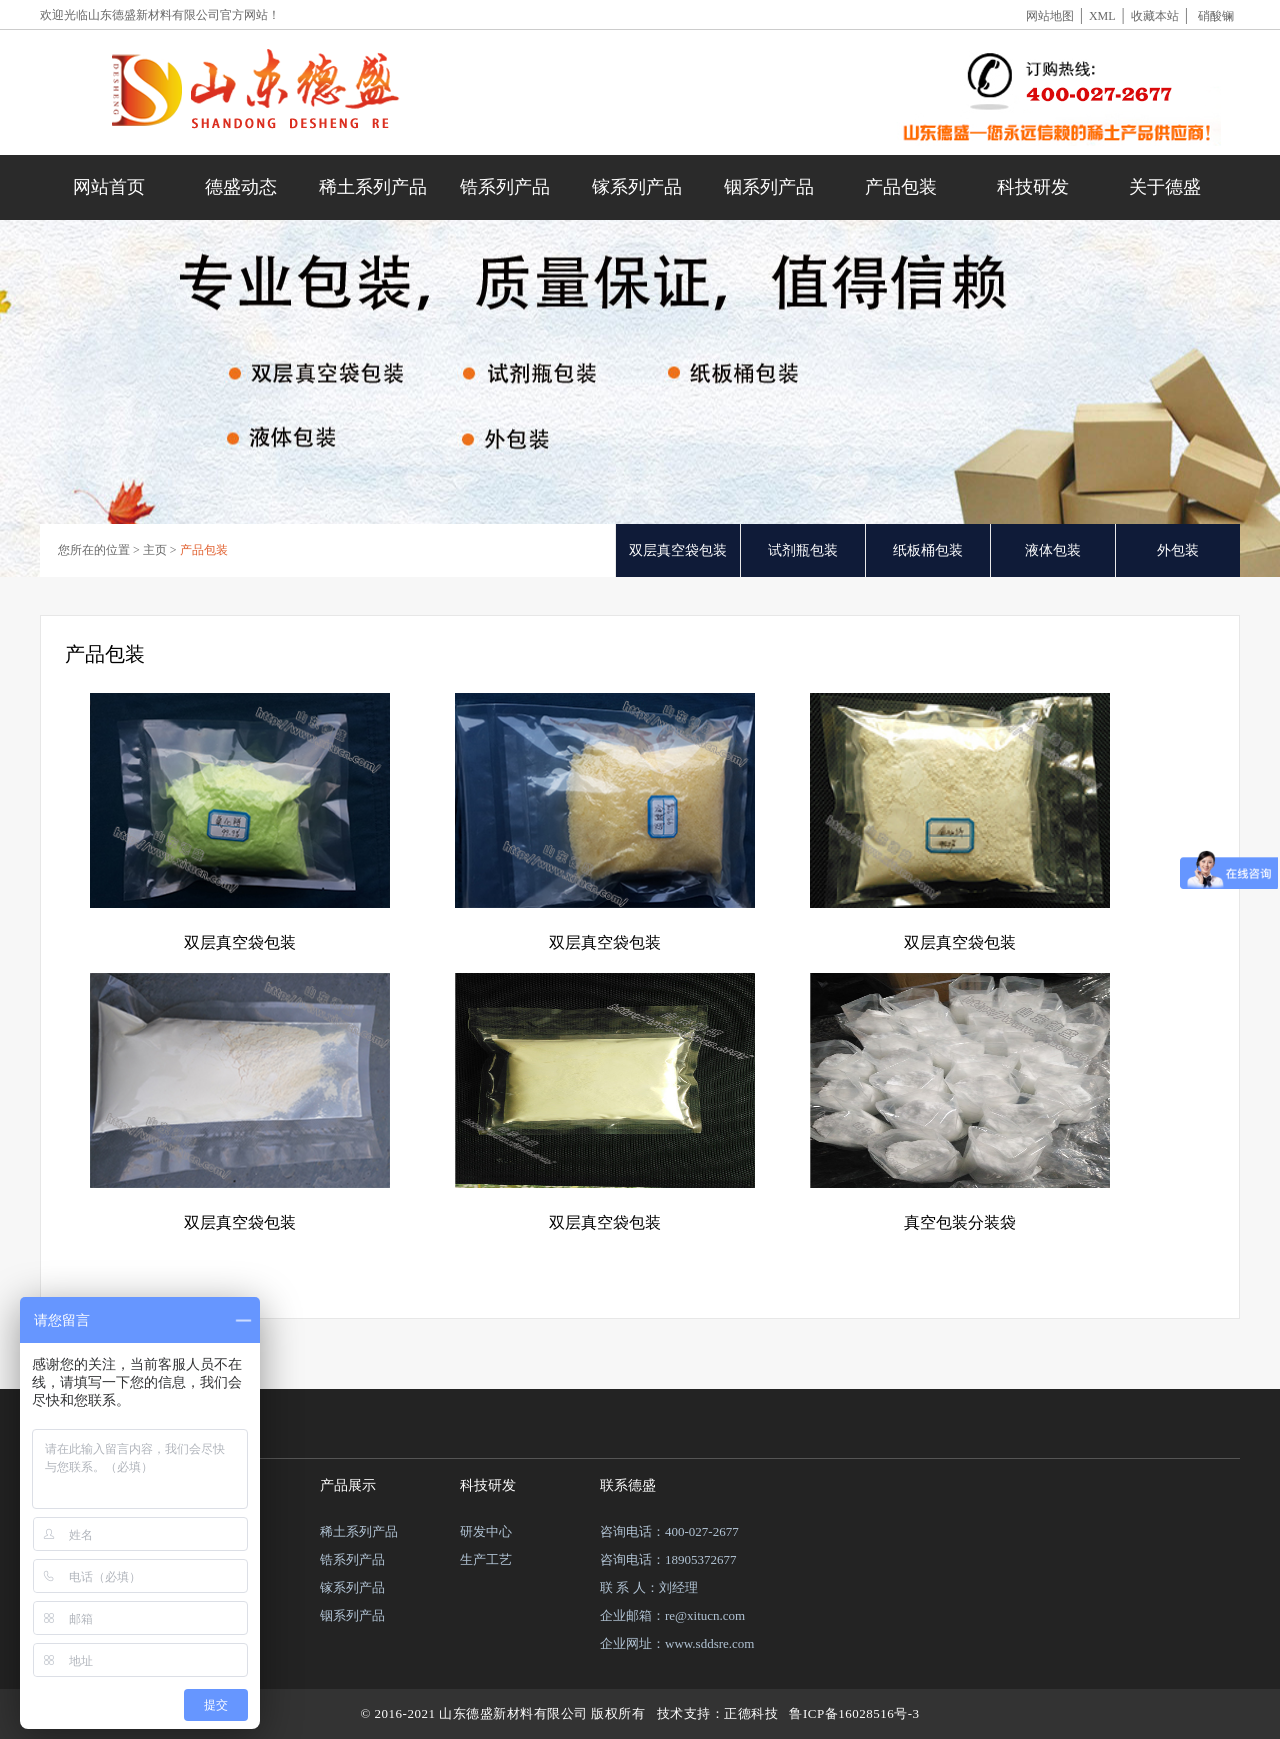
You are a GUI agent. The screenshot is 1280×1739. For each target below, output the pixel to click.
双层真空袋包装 (678, 550)
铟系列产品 (769, 187)
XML (1102, 16)
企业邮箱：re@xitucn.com (672, 1615)
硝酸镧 (1216, 16)
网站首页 (109, 187)
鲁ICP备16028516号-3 (854, 1713)
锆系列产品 (505, 187)
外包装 (1178, 550)
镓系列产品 (637, 187)
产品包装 (901, 187)
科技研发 (1033, 187)
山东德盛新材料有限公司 (154, 15)
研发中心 (486, 1531)
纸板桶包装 (928, 550)
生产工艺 (486, 1559)
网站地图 (1050, 16)
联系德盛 (628, 1485)
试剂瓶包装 (803, 550)
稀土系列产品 (373, 187)
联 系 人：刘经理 (649, 1587)
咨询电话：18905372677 (668, 1559)
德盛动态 (241, 187)
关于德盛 (1165, 187)
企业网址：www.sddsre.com (677, 1643)
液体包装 (1053, 550)
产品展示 (348, 1485)
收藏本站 (1155, 16)
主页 (155, 550)
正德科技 (751, 1713)
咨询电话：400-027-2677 (669, 1531)
